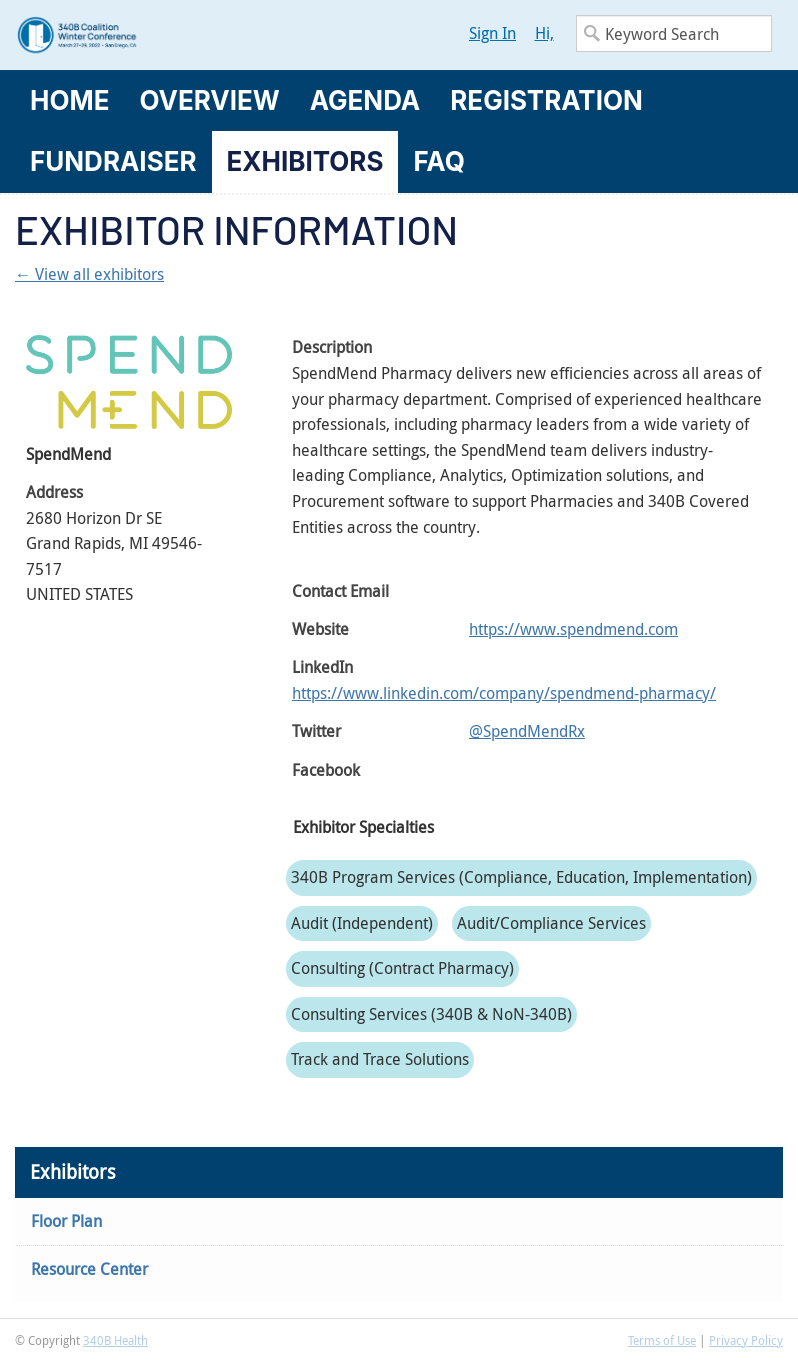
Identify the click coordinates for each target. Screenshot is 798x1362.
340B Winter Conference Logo (207, 35)
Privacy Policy (746, 1340)
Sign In (492, 33)
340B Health (115, 1340)
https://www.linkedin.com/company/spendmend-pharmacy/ (504, 693)
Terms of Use (662, 1340)
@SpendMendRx (527, 731)
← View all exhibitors (89, 274)
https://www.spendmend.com (573, 629)
